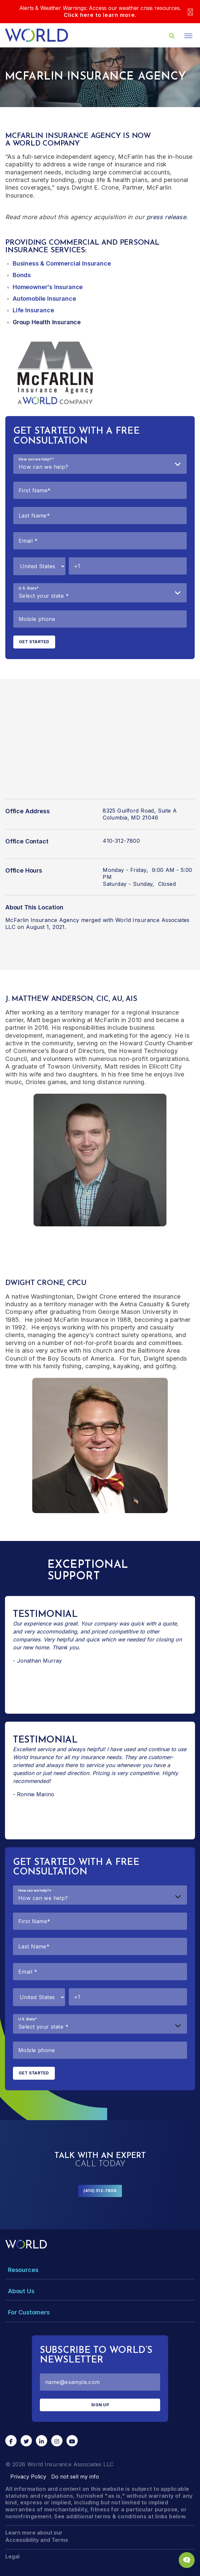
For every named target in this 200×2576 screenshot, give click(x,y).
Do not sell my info (75, 2476)
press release (166, 217)
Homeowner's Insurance (48, 286)
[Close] (190, 12)
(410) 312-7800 (100, 2190)
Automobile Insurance (44, 298)
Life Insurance (33, 310)
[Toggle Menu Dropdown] (100, 2270)
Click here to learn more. (100, 15)
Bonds (22, 275)
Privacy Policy (28, 2476)
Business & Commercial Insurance (62, 263)
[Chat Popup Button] (187, 2560)
